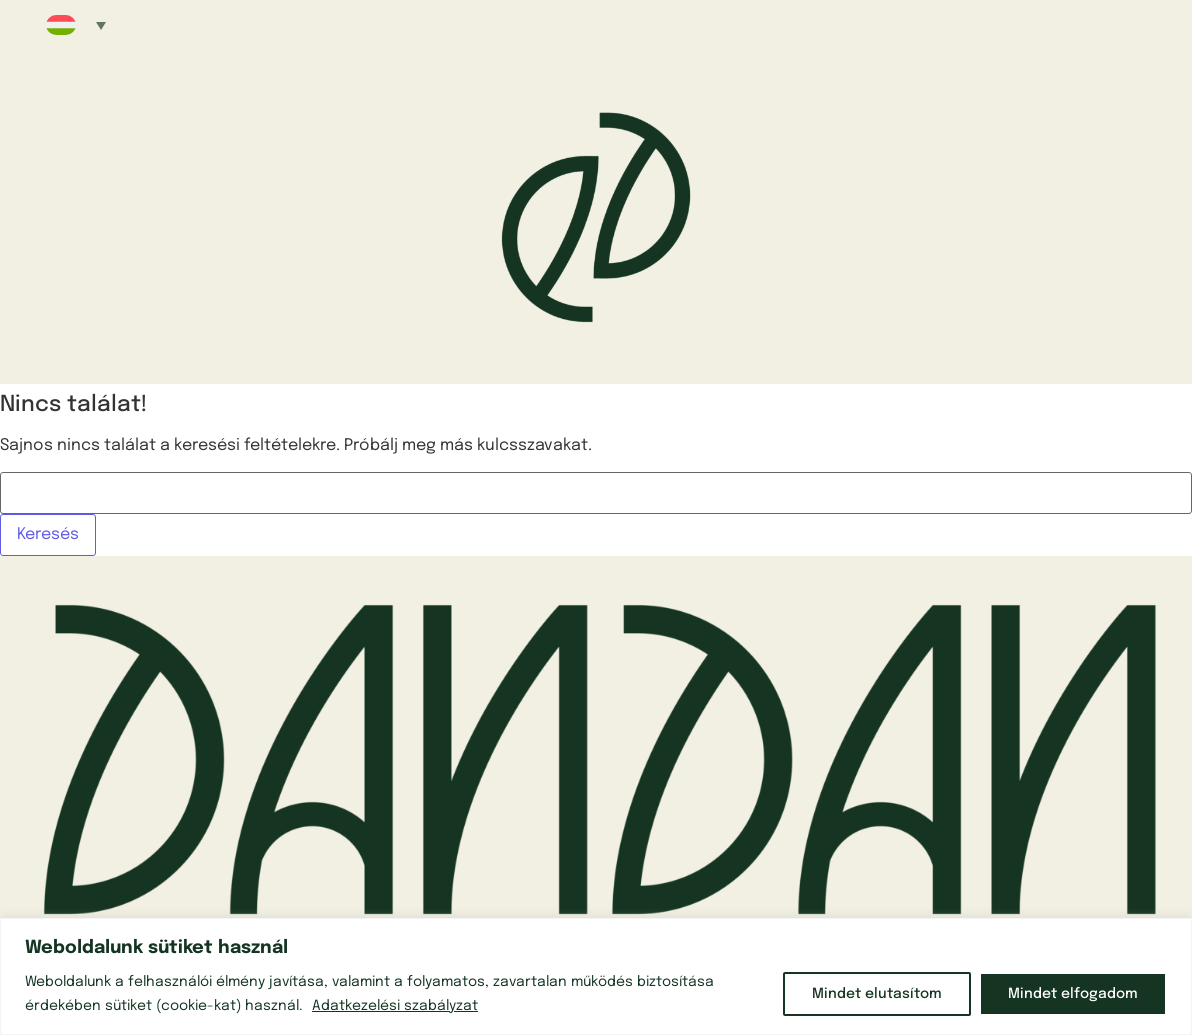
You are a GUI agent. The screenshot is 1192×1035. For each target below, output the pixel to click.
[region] (596, 976)
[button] (76, 25)
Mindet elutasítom (877, 994)
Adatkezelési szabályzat (395, 1006)
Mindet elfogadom (1073, 994)
